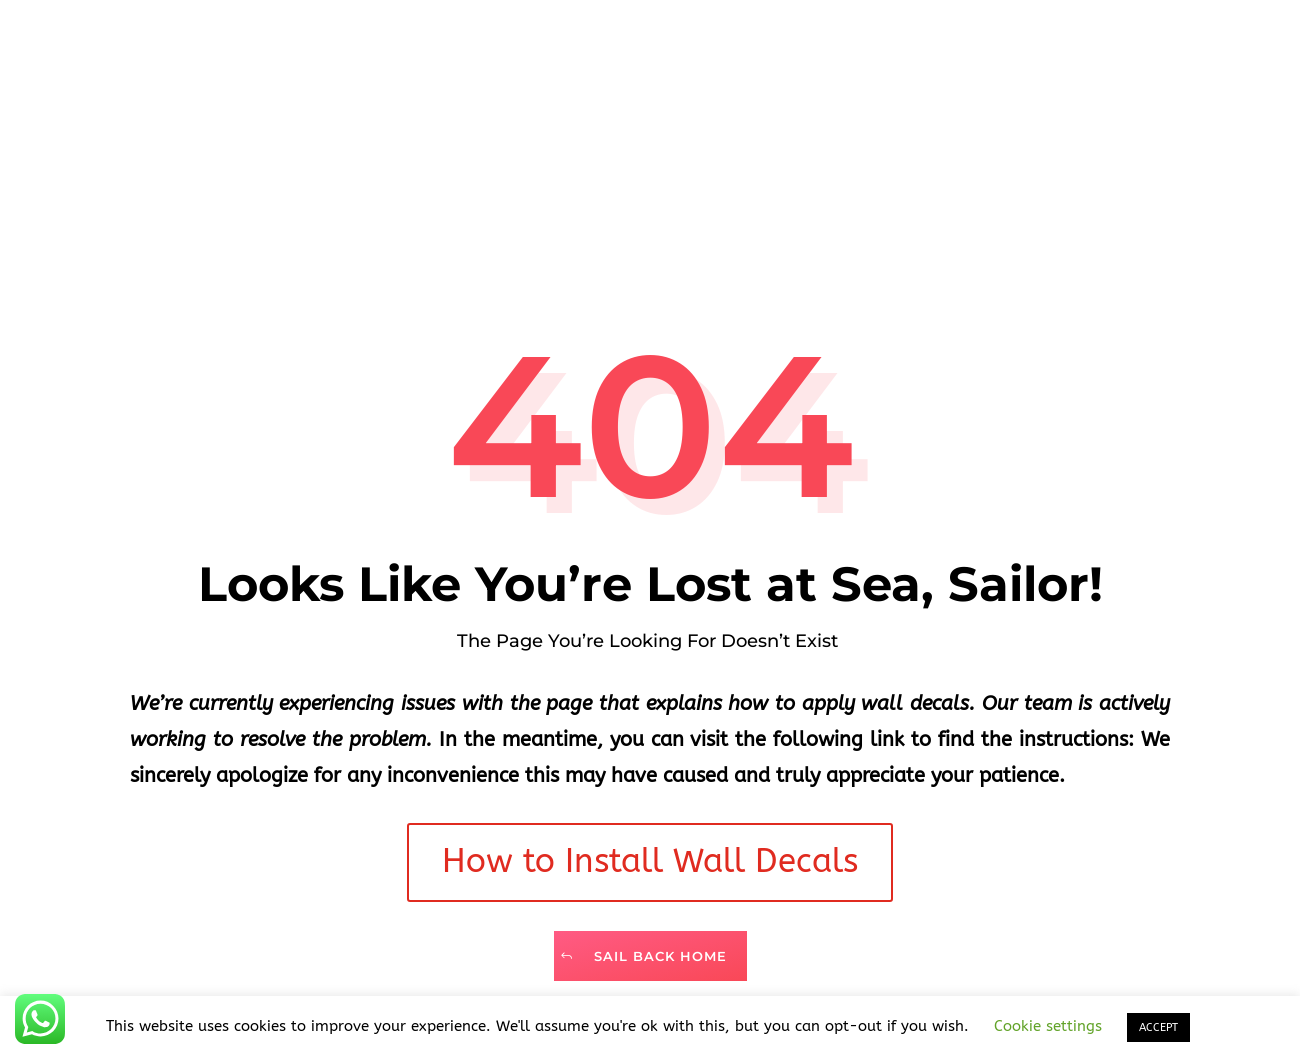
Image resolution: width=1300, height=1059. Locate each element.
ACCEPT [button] (1158, 1027)
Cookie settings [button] (1048, 1026)
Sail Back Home (660, 956)
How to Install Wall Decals (650, 861)
